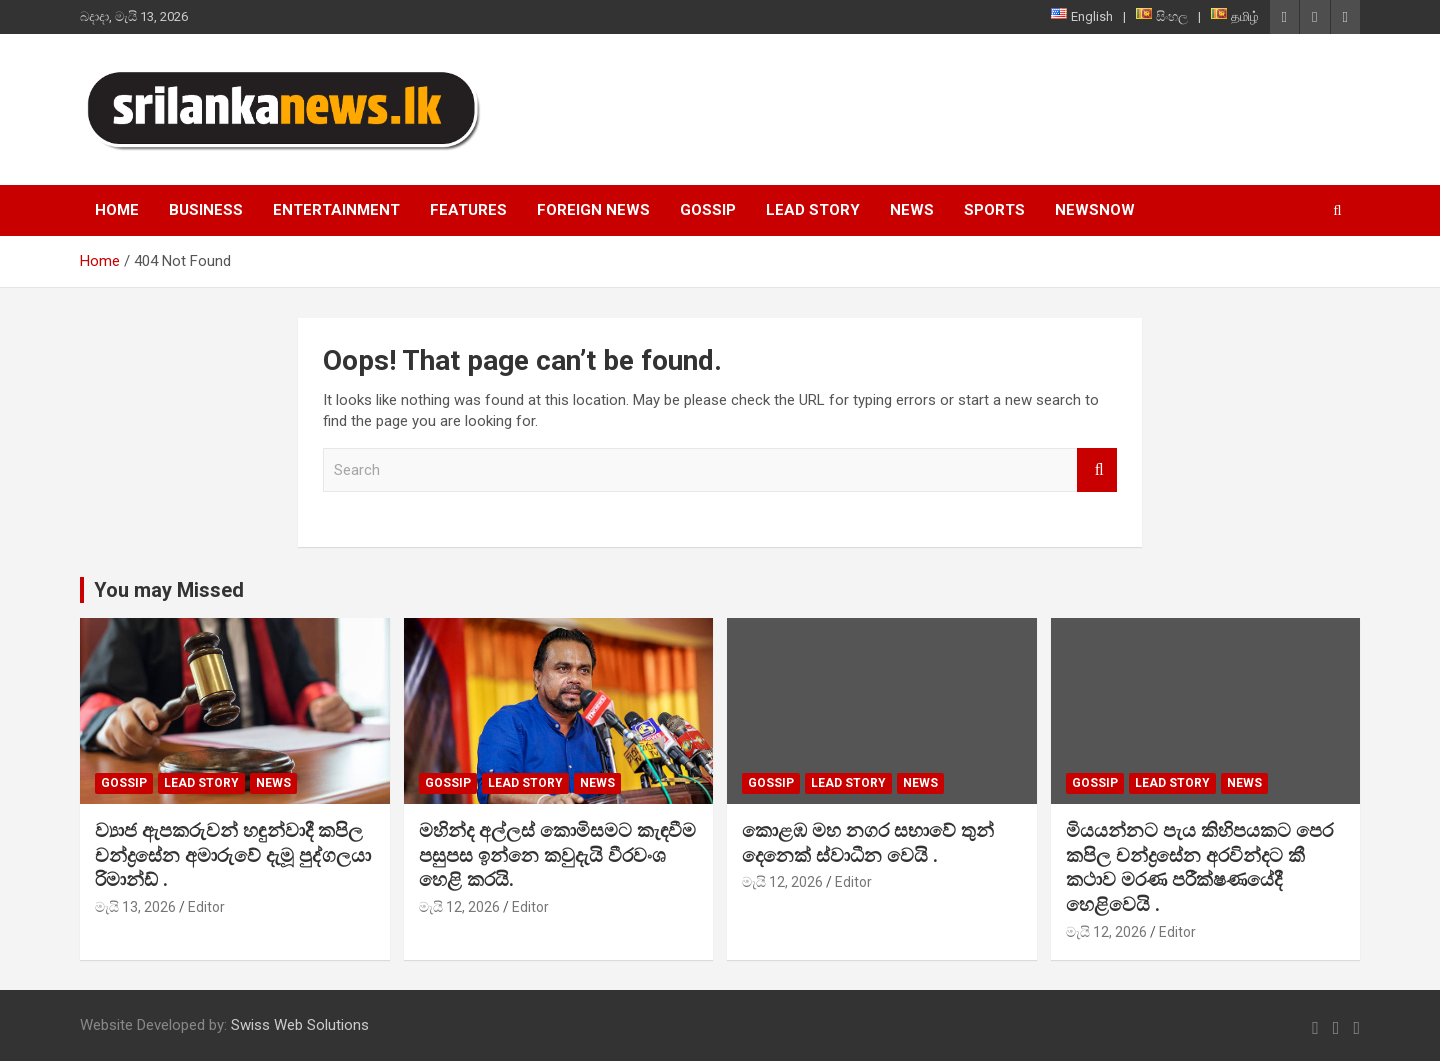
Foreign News (593, 210)
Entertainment (336, 210)
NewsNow (1095, 210)
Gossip (708, 210)
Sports (994, 210)
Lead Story (813, 210)
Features (468, 210)
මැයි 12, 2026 (459, 907)
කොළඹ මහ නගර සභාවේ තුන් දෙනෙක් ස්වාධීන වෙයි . (868, 843)
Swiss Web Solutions (300, 1025)
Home (117, 210)
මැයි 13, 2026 (135, 907)
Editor (206, 907)
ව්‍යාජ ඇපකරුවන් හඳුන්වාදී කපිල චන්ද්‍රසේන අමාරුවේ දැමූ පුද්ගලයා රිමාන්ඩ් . (233, 855)
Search (1097, 470)
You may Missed (169, 590)
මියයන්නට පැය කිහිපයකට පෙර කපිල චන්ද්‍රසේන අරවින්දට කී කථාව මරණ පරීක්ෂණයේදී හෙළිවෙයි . (1199, 867)
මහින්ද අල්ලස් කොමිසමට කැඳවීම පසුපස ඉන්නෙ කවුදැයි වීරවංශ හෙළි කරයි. (557, 855)
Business (206, 210)
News (912, 210)
